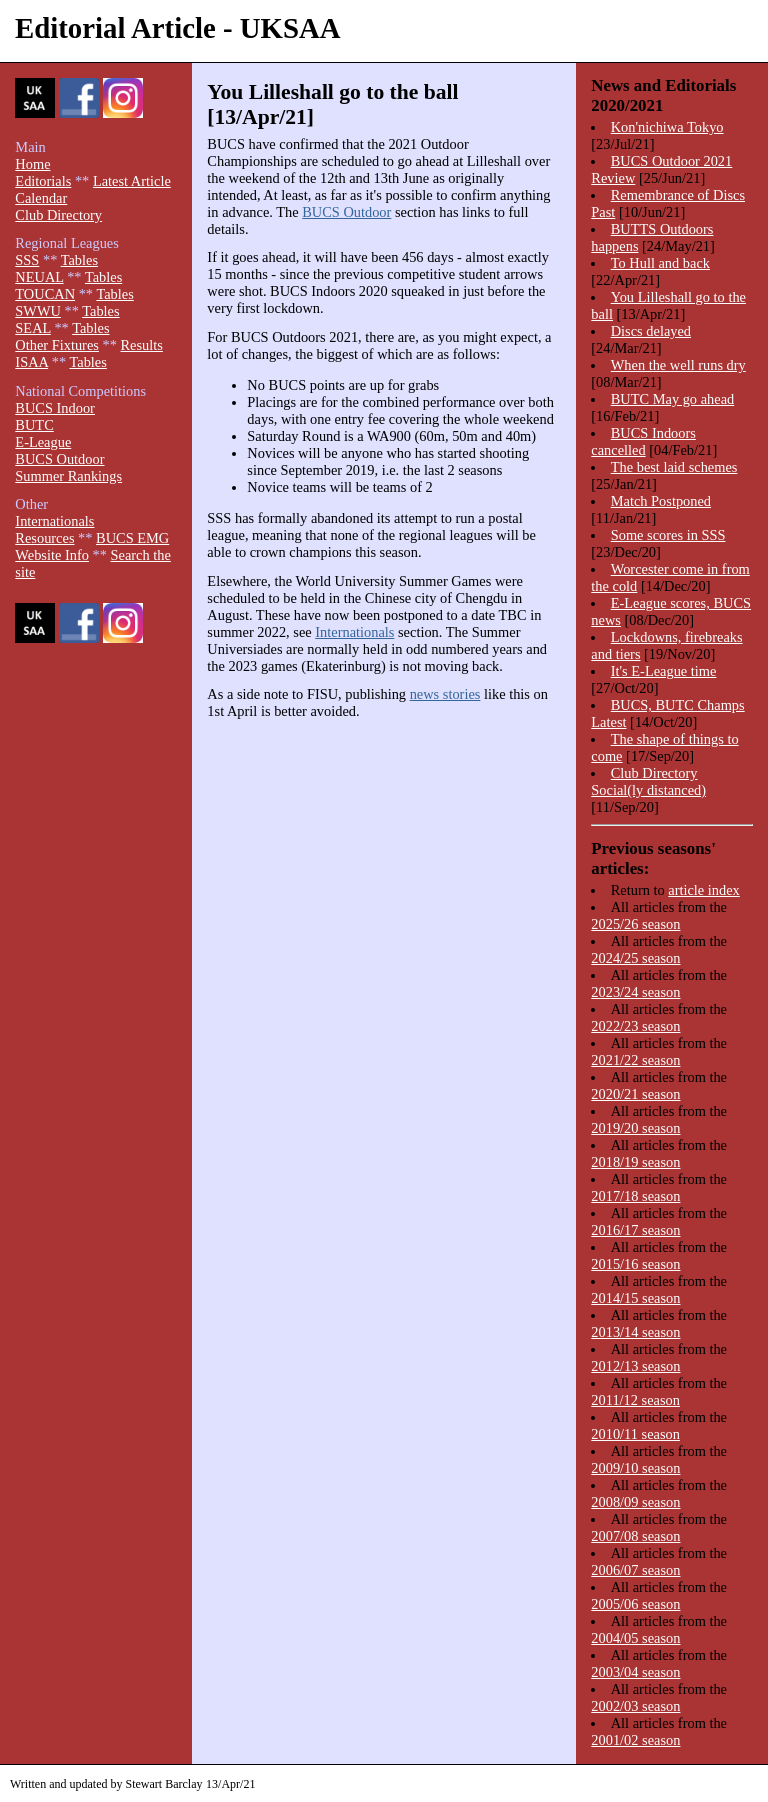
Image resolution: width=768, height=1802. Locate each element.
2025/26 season (635, 924)
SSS (27, 260)
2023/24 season (635, 992)
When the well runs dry (678, 365)
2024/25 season (635, 958)
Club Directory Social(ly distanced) (648, 781)
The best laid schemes (674, 467)
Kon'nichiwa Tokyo (667, 127)
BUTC (34, 425)
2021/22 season (635, 1060)
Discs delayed (651, 331)
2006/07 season (635, 1570)
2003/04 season (635, 1672)
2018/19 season (635, 1162)
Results (141, 345)
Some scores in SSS (668, 535)
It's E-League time (664, 671)
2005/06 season (635, 1604)
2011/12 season (635, 1400)
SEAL (32, 328)
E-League (43, 442)
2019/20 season (635, 1128)
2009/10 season (635, 1468)
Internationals (354, 632)
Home (32, 164)
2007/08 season (635, 1536)
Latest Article (132, 181)
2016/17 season (635, 1230)
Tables (79, 260)
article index (704, 890)
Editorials (43, 181)
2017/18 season (635, 1196)
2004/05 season (635, 1638)
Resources (44, 538)
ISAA (31, 362)
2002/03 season (635, 1706)
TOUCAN (45, 294)
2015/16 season (635, 1264)
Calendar (41, 198)
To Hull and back (660, 263)
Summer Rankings (68, 476)
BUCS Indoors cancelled (643, 441)
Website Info (52, 555)
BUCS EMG (132, 538)
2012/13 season (635, 1366)
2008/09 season (635, 1502)
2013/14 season (635, 1332)
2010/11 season (635, 1434)
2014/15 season (635, 1298)
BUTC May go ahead (673, 399)
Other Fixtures (57, 345)
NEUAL (39, 277)
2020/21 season (635, 1094)
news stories (445, 694)
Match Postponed (661, 501)
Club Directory (58, 215)
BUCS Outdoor (346, 212)
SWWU (38, 311)
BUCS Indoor (55, 408)
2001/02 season (635, 1740)
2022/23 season (635, 1026)
